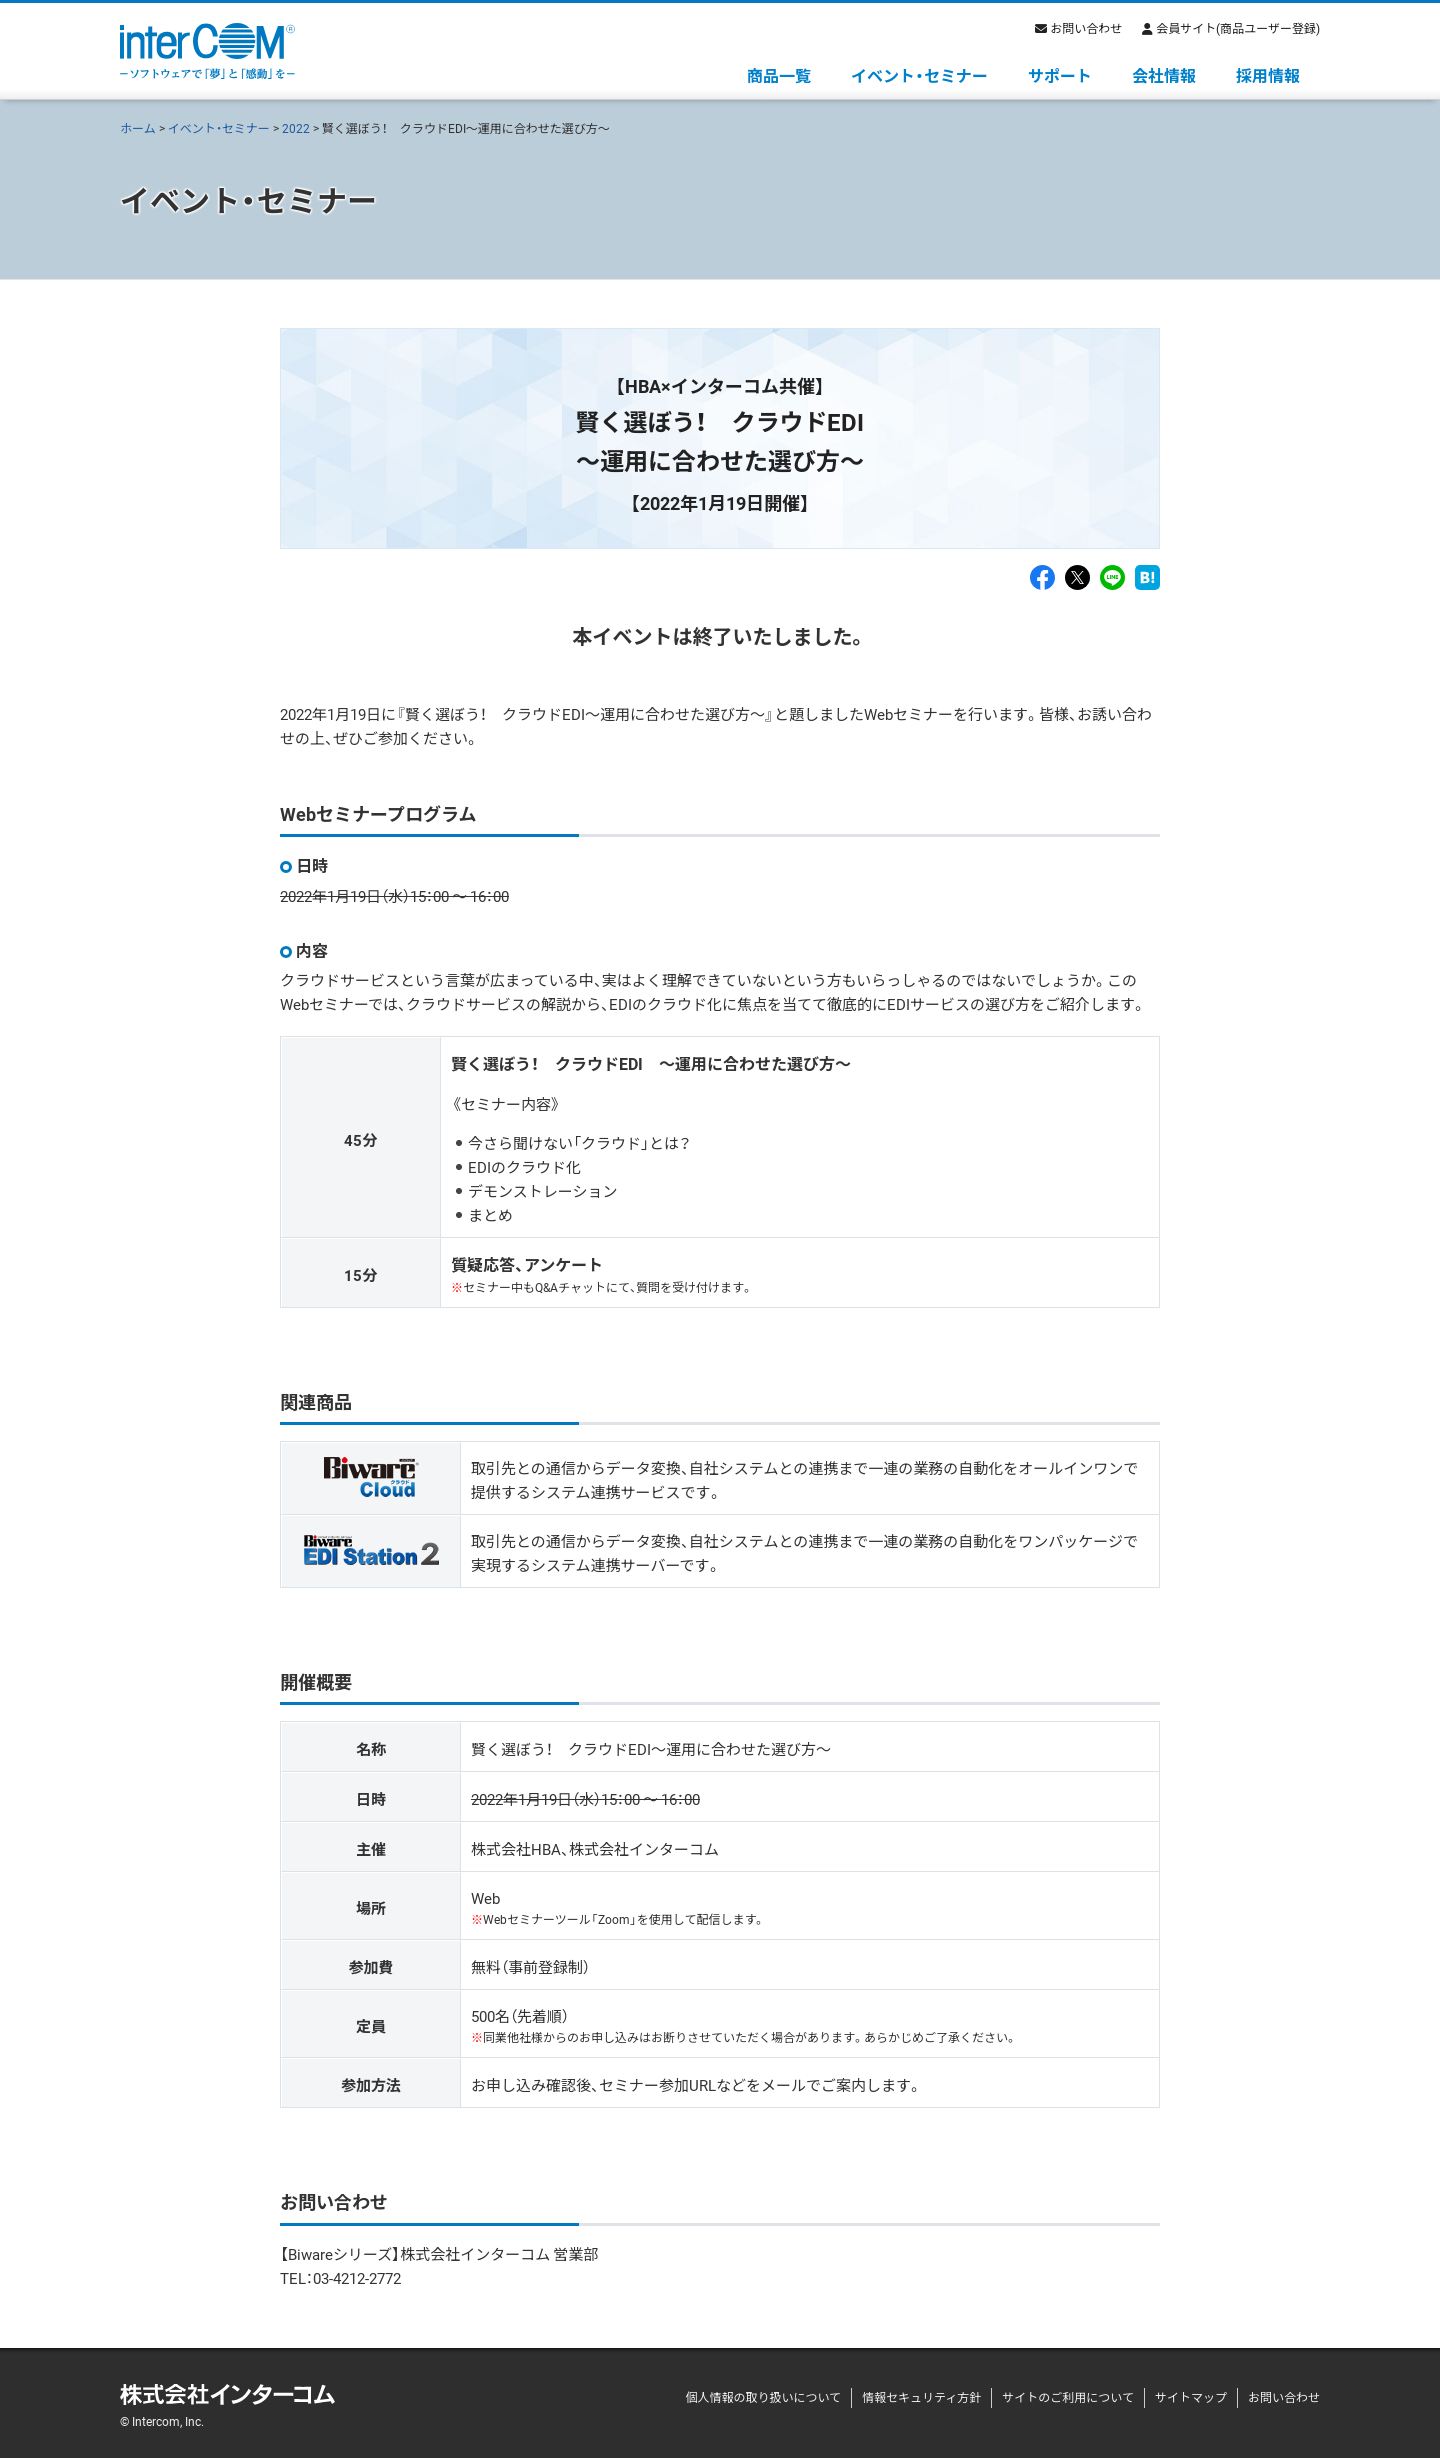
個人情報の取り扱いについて (763, 2397)
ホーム (138, 128)
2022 (296, 128)
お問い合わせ (1086, 28)
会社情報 (1164, 75)
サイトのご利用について (1068, 2397)
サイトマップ (1191, 2397)
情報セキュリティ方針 (921, 2397)
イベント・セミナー (919, 75)
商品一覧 (779, 75)
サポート (1060, 75)
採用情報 (1268, 75)
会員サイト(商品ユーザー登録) (1238, 28)
